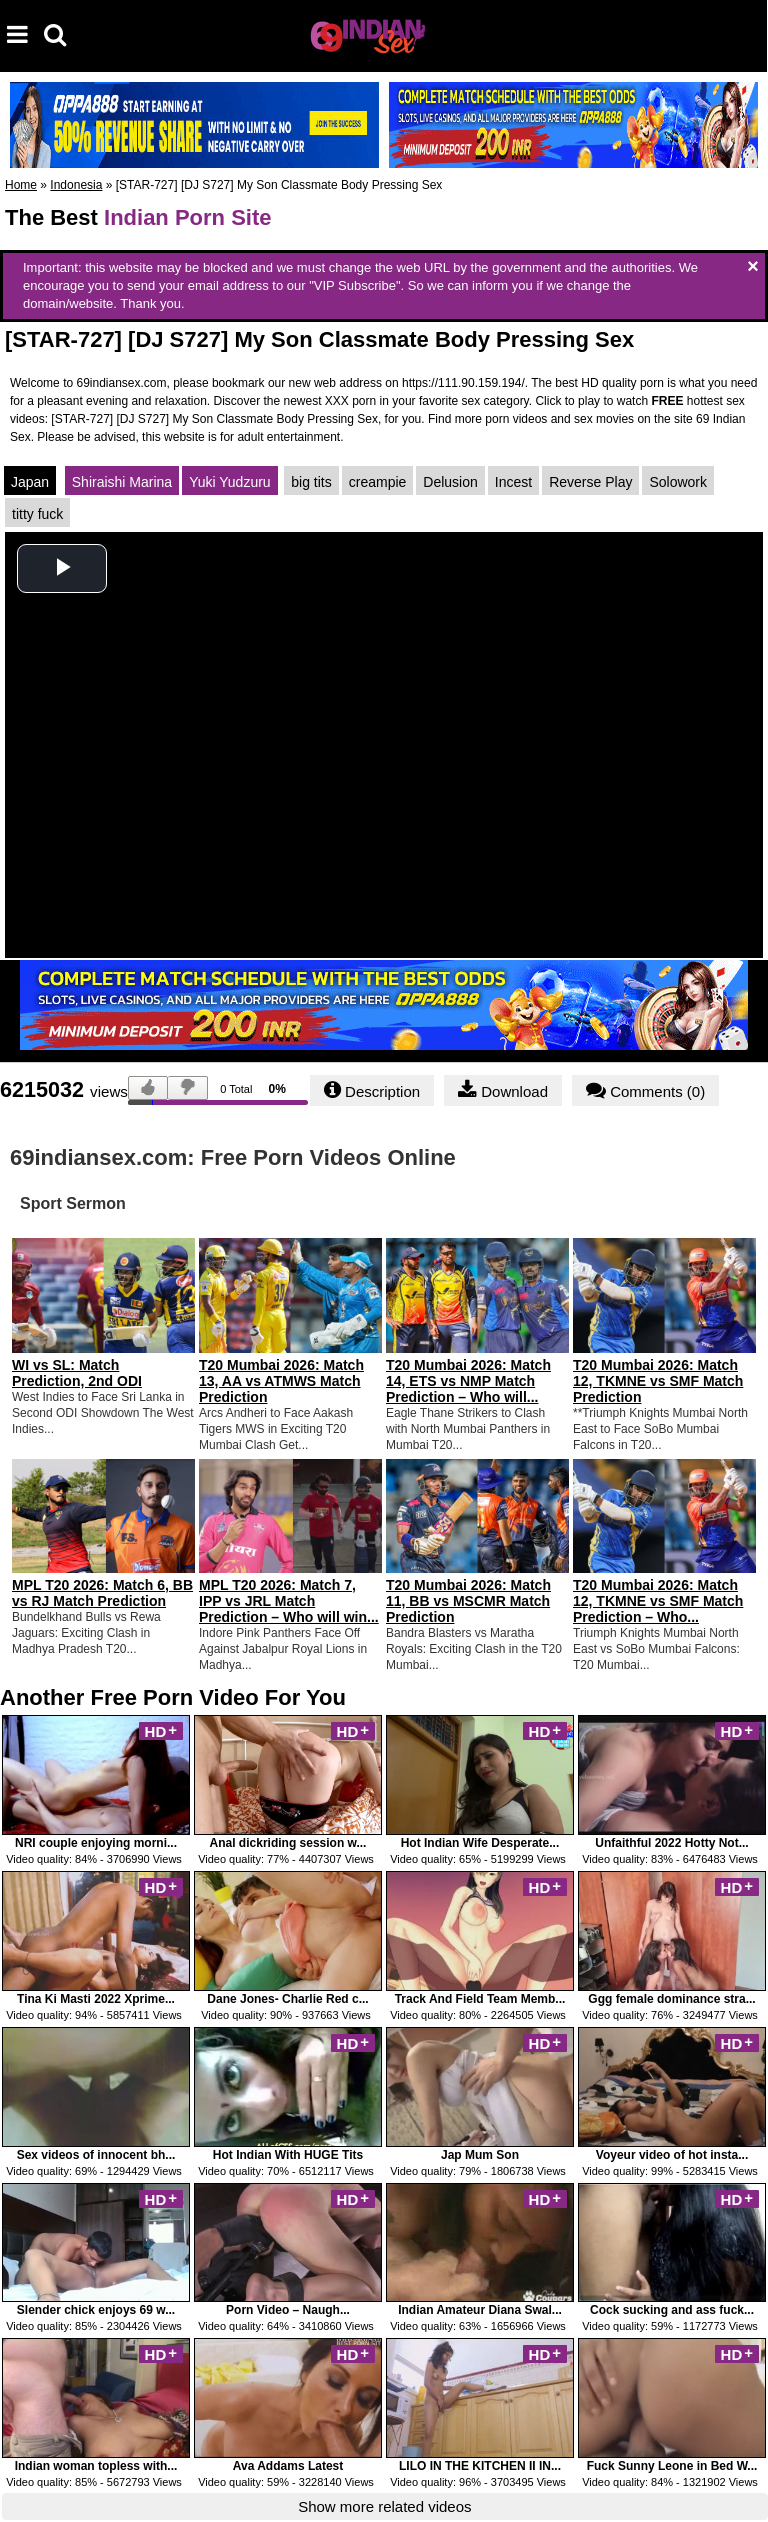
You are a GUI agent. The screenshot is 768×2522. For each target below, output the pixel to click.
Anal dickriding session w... (288, 1843)
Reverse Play (590, 482)
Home (21, 185)
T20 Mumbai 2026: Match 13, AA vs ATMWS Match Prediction (281, 1381)
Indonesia (76, 185)
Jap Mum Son (480, 2155)
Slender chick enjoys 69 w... (96, 2310)
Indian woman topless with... (96, 2466)
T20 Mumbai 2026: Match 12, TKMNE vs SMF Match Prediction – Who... (658, 1601)
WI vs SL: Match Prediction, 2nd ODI (77, 1373)
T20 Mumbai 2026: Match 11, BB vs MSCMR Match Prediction (468, 1601)
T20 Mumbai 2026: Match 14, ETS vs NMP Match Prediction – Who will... (468, 1381)
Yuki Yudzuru (229, 482)
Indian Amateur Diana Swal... (480, 2310)
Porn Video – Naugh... (288, 2310)
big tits (311, 482)
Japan (30, 482)
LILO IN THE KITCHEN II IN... (480, 2466)
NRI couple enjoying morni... (96, 1843)
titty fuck (37, 514)
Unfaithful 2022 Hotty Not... (671, 1843)
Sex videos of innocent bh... (96, 2155)
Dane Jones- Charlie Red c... (287, 1999)
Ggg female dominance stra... (671, 1999)
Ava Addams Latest (288, 2466)
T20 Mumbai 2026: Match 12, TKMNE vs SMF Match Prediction (658, 1381)
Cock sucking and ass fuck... (672, 2310)
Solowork (678, 482)
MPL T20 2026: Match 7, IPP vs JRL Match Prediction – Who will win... (289, 1601)
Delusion (450, 482)
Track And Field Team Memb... (480, 1999)
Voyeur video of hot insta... (672, 2155)
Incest (513, 482)
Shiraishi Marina (122, 482)
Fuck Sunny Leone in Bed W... (672, 2466)
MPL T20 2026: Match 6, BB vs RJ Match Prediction (102, 1593)
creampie (378, 482)
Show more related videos (384, 2506)
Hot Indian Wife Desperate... (480, 1843)
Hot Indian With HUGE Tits (288, 2155)
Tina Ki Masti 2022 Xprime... (96, 1999)
